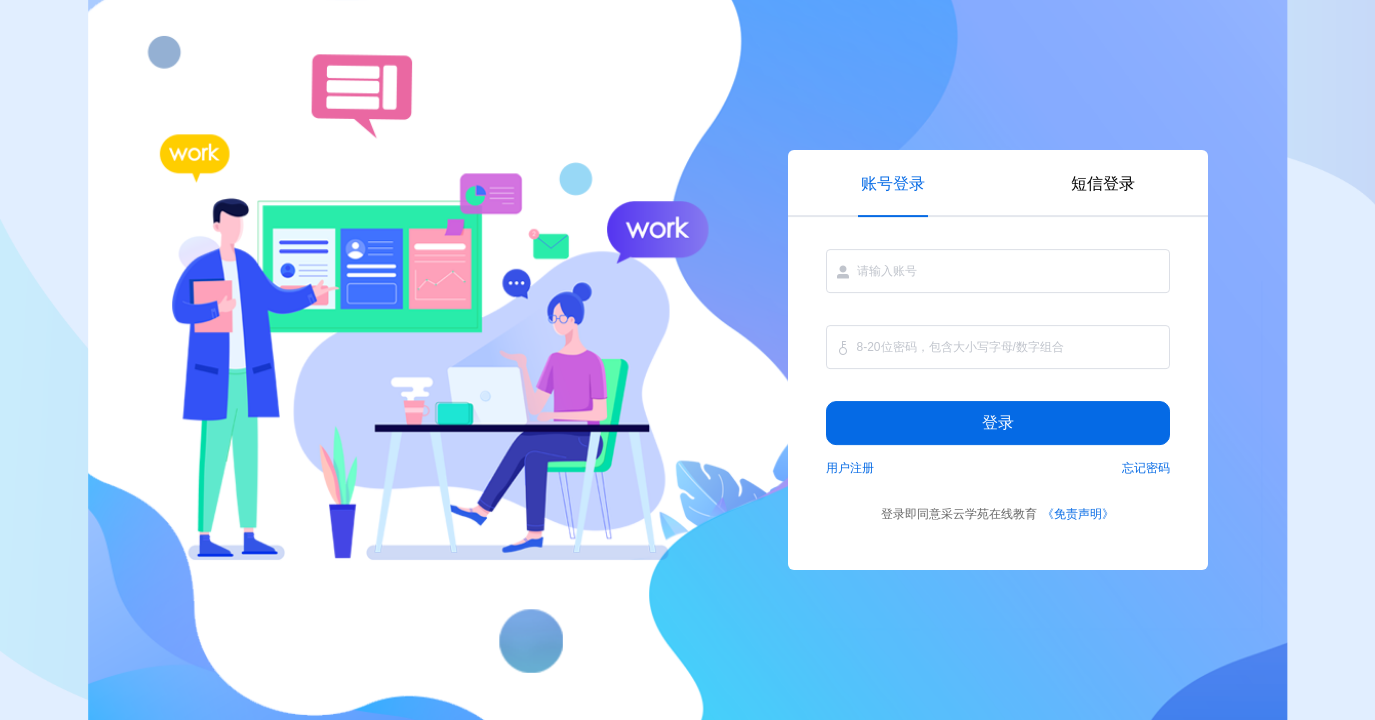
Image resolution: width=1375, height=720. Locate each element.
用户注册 (850, 468)
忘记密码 (1146, 468)
